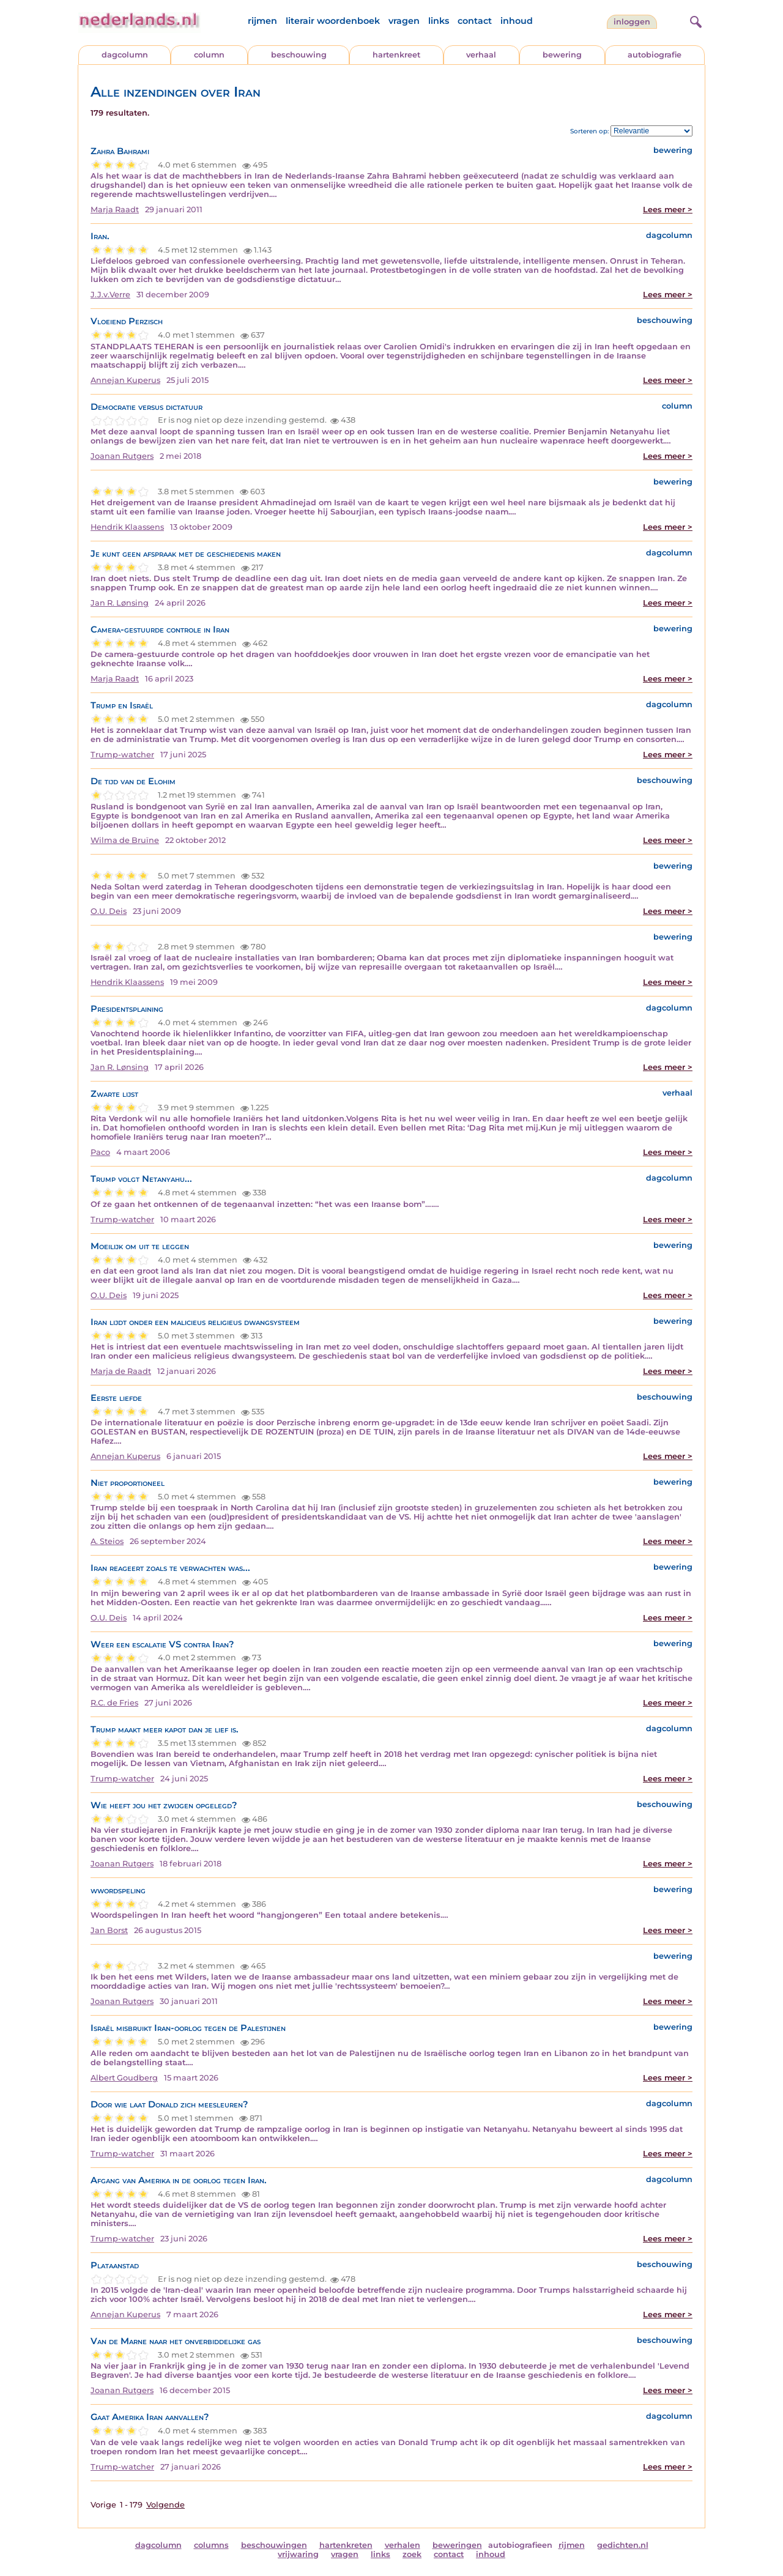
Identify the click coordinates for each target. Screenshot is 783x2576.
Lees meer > (667, 209)
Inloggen (632, 21)
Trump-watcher (122, 754)
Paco (100, 1152)
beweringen (457, 2545)
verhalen (402, 2545)
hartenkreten (346, 2545)
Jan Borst (109, 1930)
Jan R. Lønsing (120, 602)
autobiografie (654, 54)
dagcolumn (125, 54)
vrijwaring (298, 2554)
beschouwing (299, 54)
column (209, 54)
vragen (404, 20)
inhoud (516, 20)
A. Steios (107, 1541)
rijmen (262, 20)
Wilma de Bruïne (125, 840)
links (438, 20)
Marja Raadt (115, 209)
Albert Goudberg (124, 2077)
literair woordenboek (333, 20)
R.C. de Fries (114, 1702)
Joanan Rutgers (122, 456)
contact (475, 20)
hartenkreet (396, 54)
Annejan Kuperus (125, 380)
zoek (412, 2554)
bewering (562, 54)
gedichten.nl (622, 2545)
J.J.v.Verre (110, 294)
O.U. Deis (109, 911)
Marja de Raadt (121, 1371)
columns (211, 2545)
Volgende (165, 2504)
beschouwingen (274, 2545)
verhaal (481, 54)
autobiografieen (520, 2545)
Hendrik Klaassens (127, 527)
